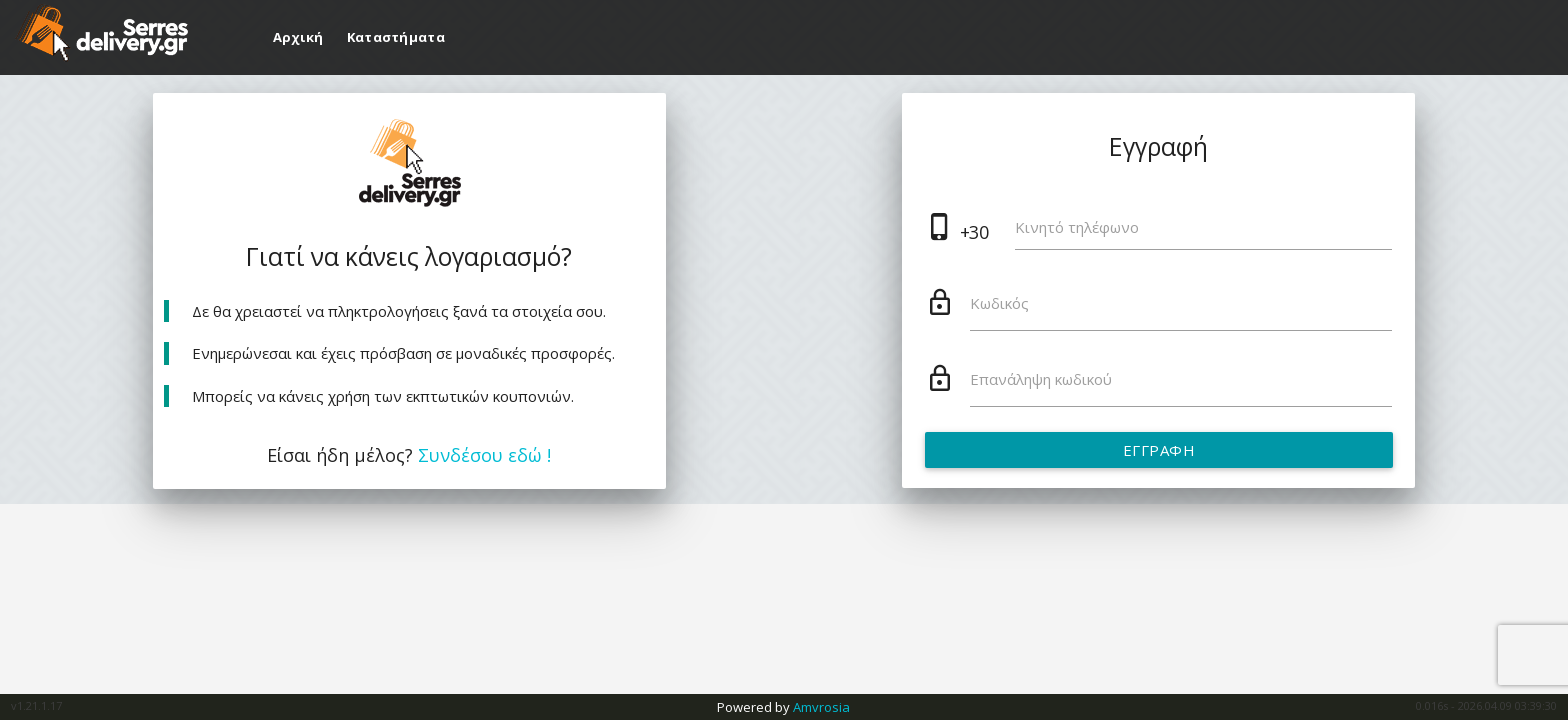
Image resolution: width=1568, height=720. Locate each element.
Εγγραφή (1158, 450)
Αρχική (300, 37)
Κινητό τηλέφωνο (1077, 227)
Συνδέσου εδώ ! (484, 455)
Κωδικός (999, 303)
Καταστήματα (396, 37)
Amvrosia (821, 707)
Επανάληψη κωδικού (1041, 379)
